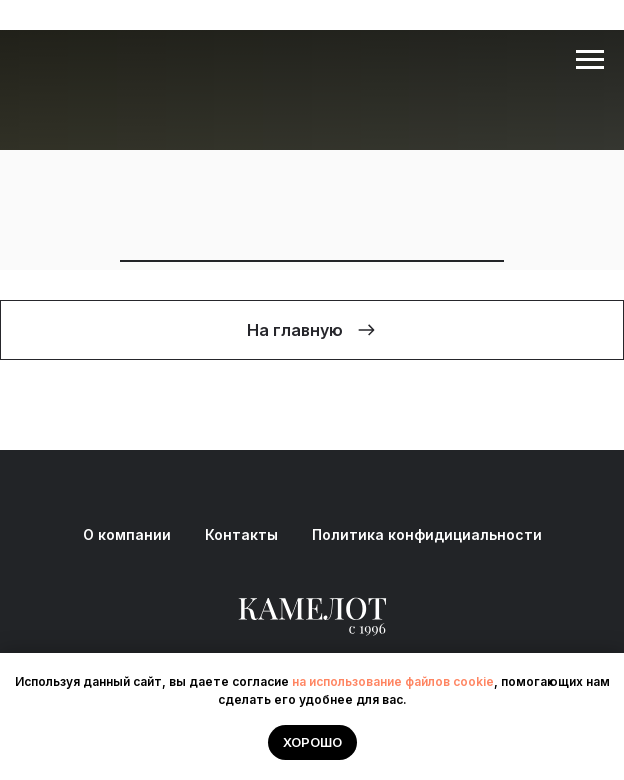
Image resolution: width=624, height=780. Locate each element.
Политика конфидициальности (427, 534)
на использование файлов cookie (393, 681)
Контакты (241, 534)
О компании (127, 534)
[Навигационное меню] (590, 60)
